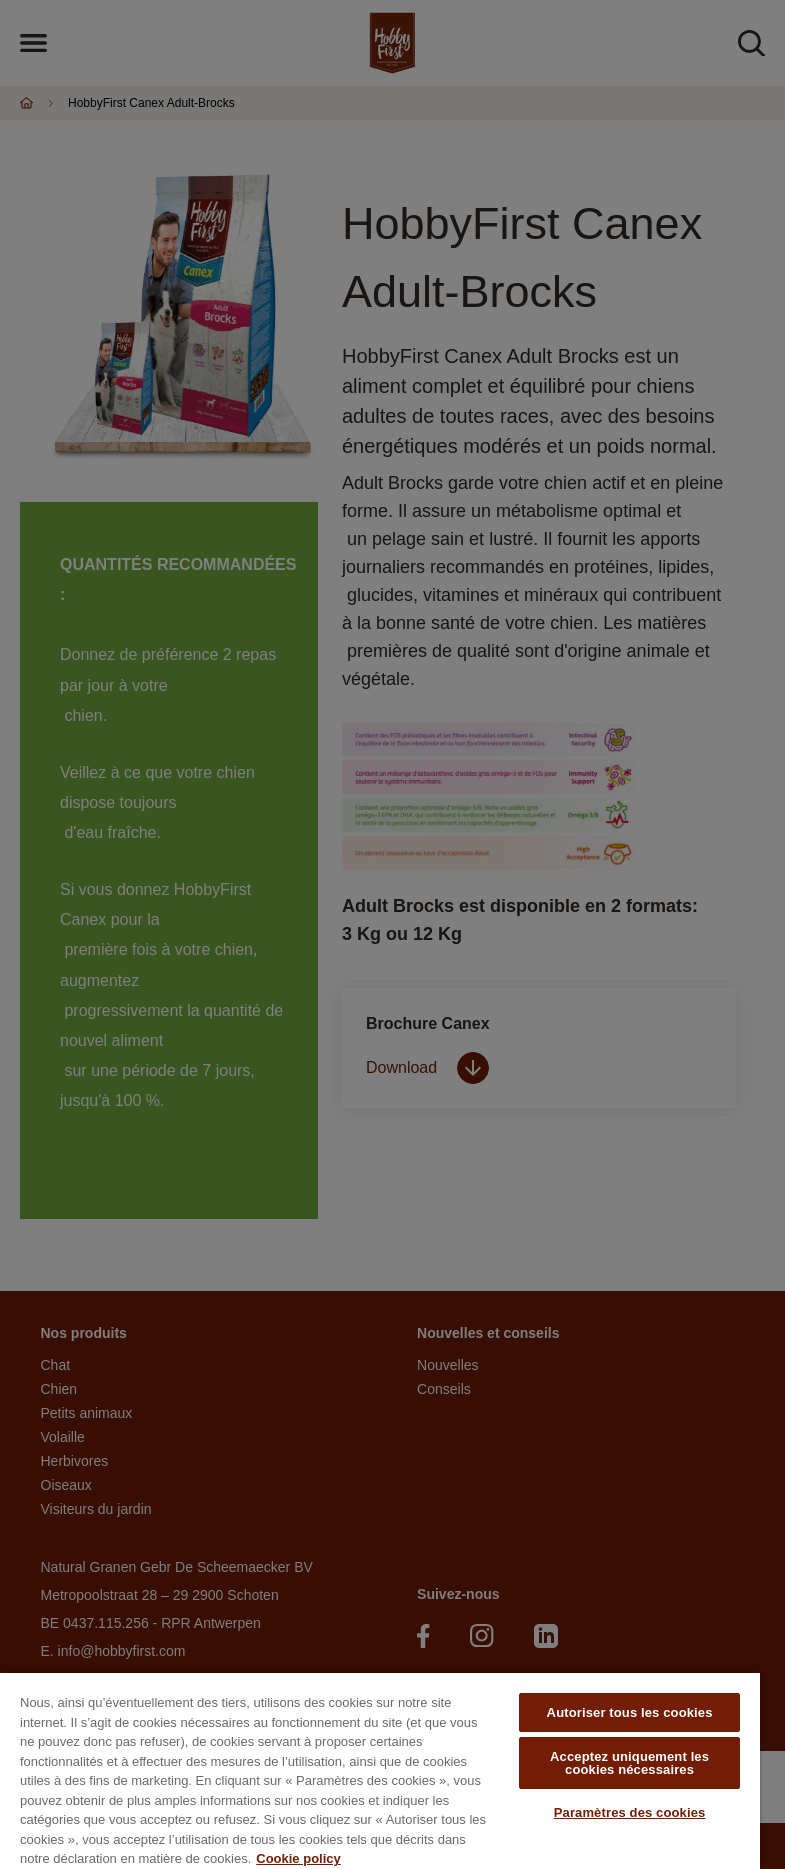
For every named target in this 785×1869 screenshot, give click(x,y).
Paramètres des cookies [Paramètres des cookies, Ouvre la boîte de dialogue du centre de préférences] (630, 1812)
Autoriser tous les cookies (630, 1712)
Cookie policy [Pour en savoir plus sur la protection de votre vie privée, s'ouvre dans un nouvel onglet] (298, 1858)
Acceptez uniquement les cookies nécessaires (629, 1763)
